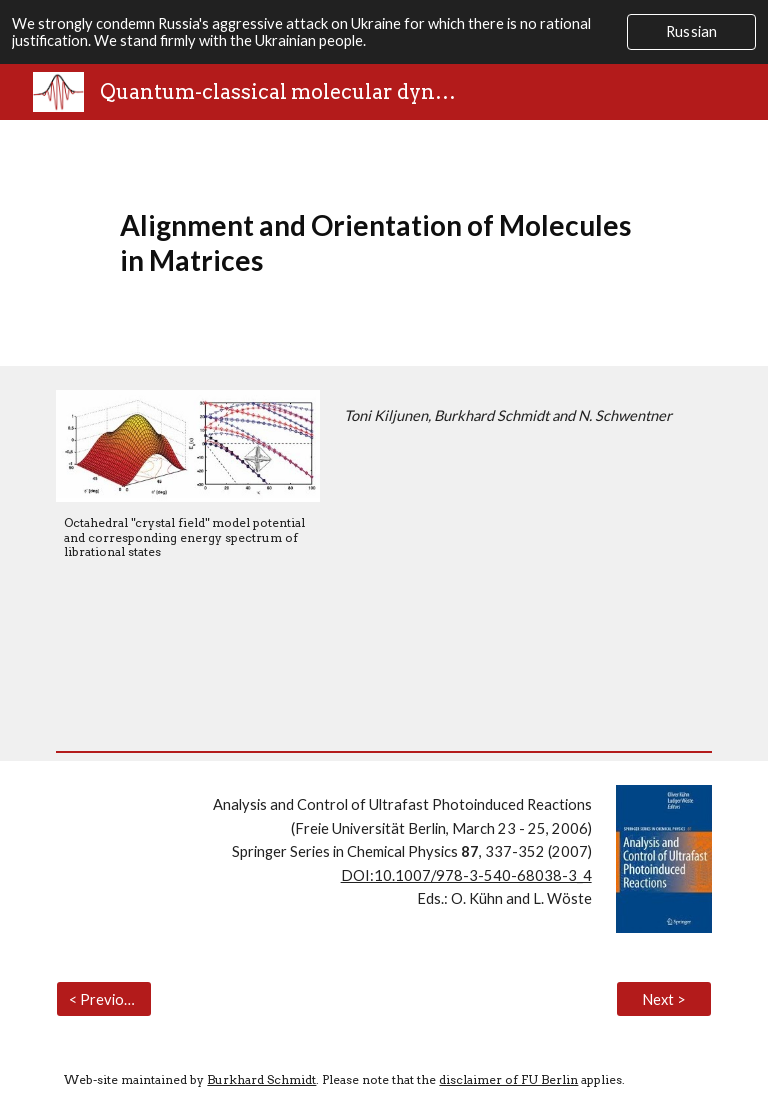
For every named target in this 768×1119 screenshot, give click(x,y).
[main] (383, 243)
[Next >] (663, 999)
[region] (384, 32)
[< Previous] (103, 999)
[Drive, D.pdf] (523, 580)
